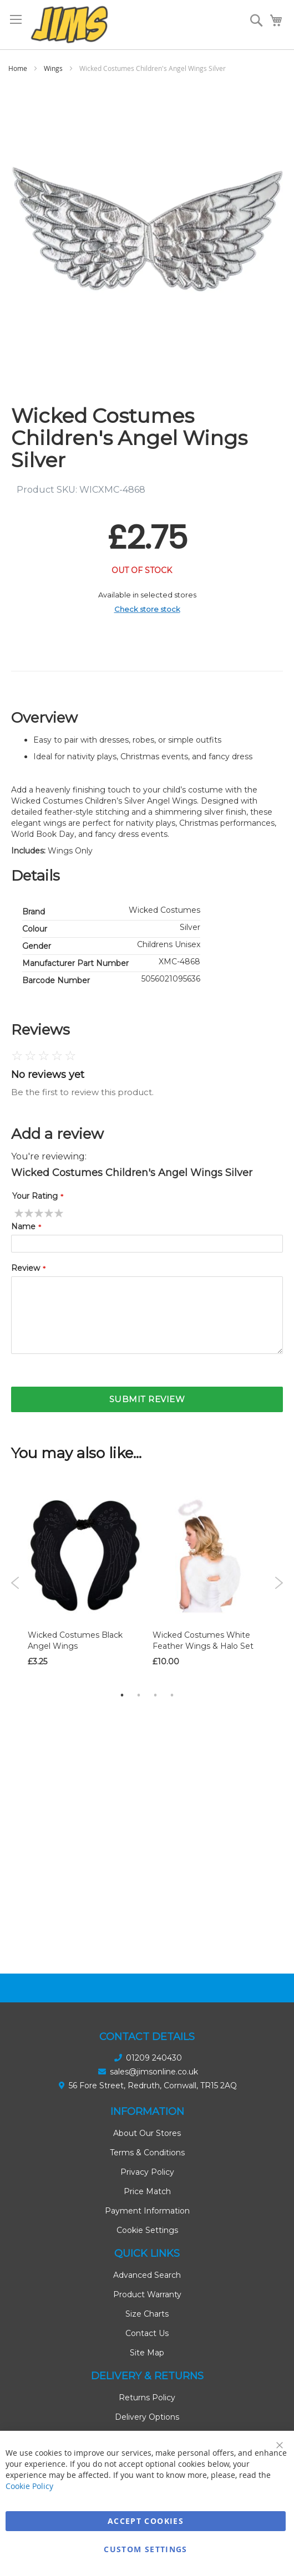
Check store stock (147, 609)
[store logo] (69, 25)
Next (279, 1583)
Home (17, 68)
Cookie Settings (147, 2230)
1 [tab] (122, 1694)
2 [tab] (138, 1694)
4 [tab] (172, 1694)
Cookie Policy (29, 2486)
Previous (15, 1583)
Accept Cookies (146, 2521)
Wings (53, 68)
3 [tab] (155, 1694)
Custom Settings (145, 2549)
